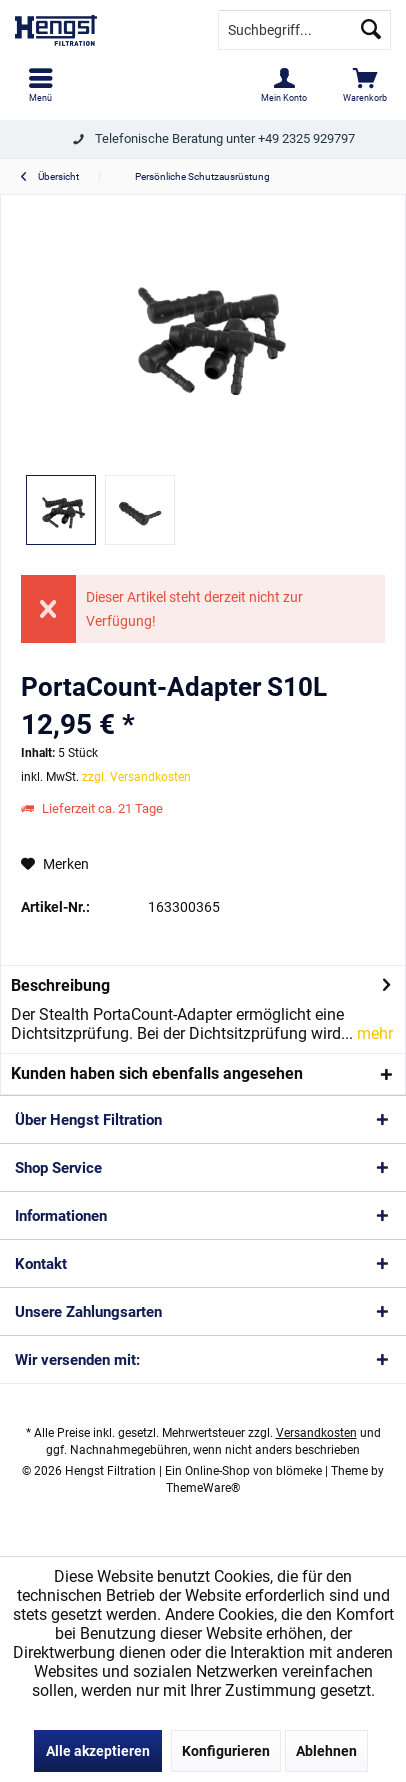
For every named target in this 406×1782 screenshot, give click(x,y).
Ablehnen (326, 1751)
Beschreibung (60, 985)
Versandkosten (316, 1433)
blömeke (299, 1471)
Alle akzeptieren (98, 1751)
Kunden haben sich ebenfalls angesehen (157, 1073)
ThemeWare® (203, 1488)
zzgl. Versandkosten (136, 777)
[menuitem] (40, 85)
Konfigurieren (226, 1751)
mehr (373, 1033)
